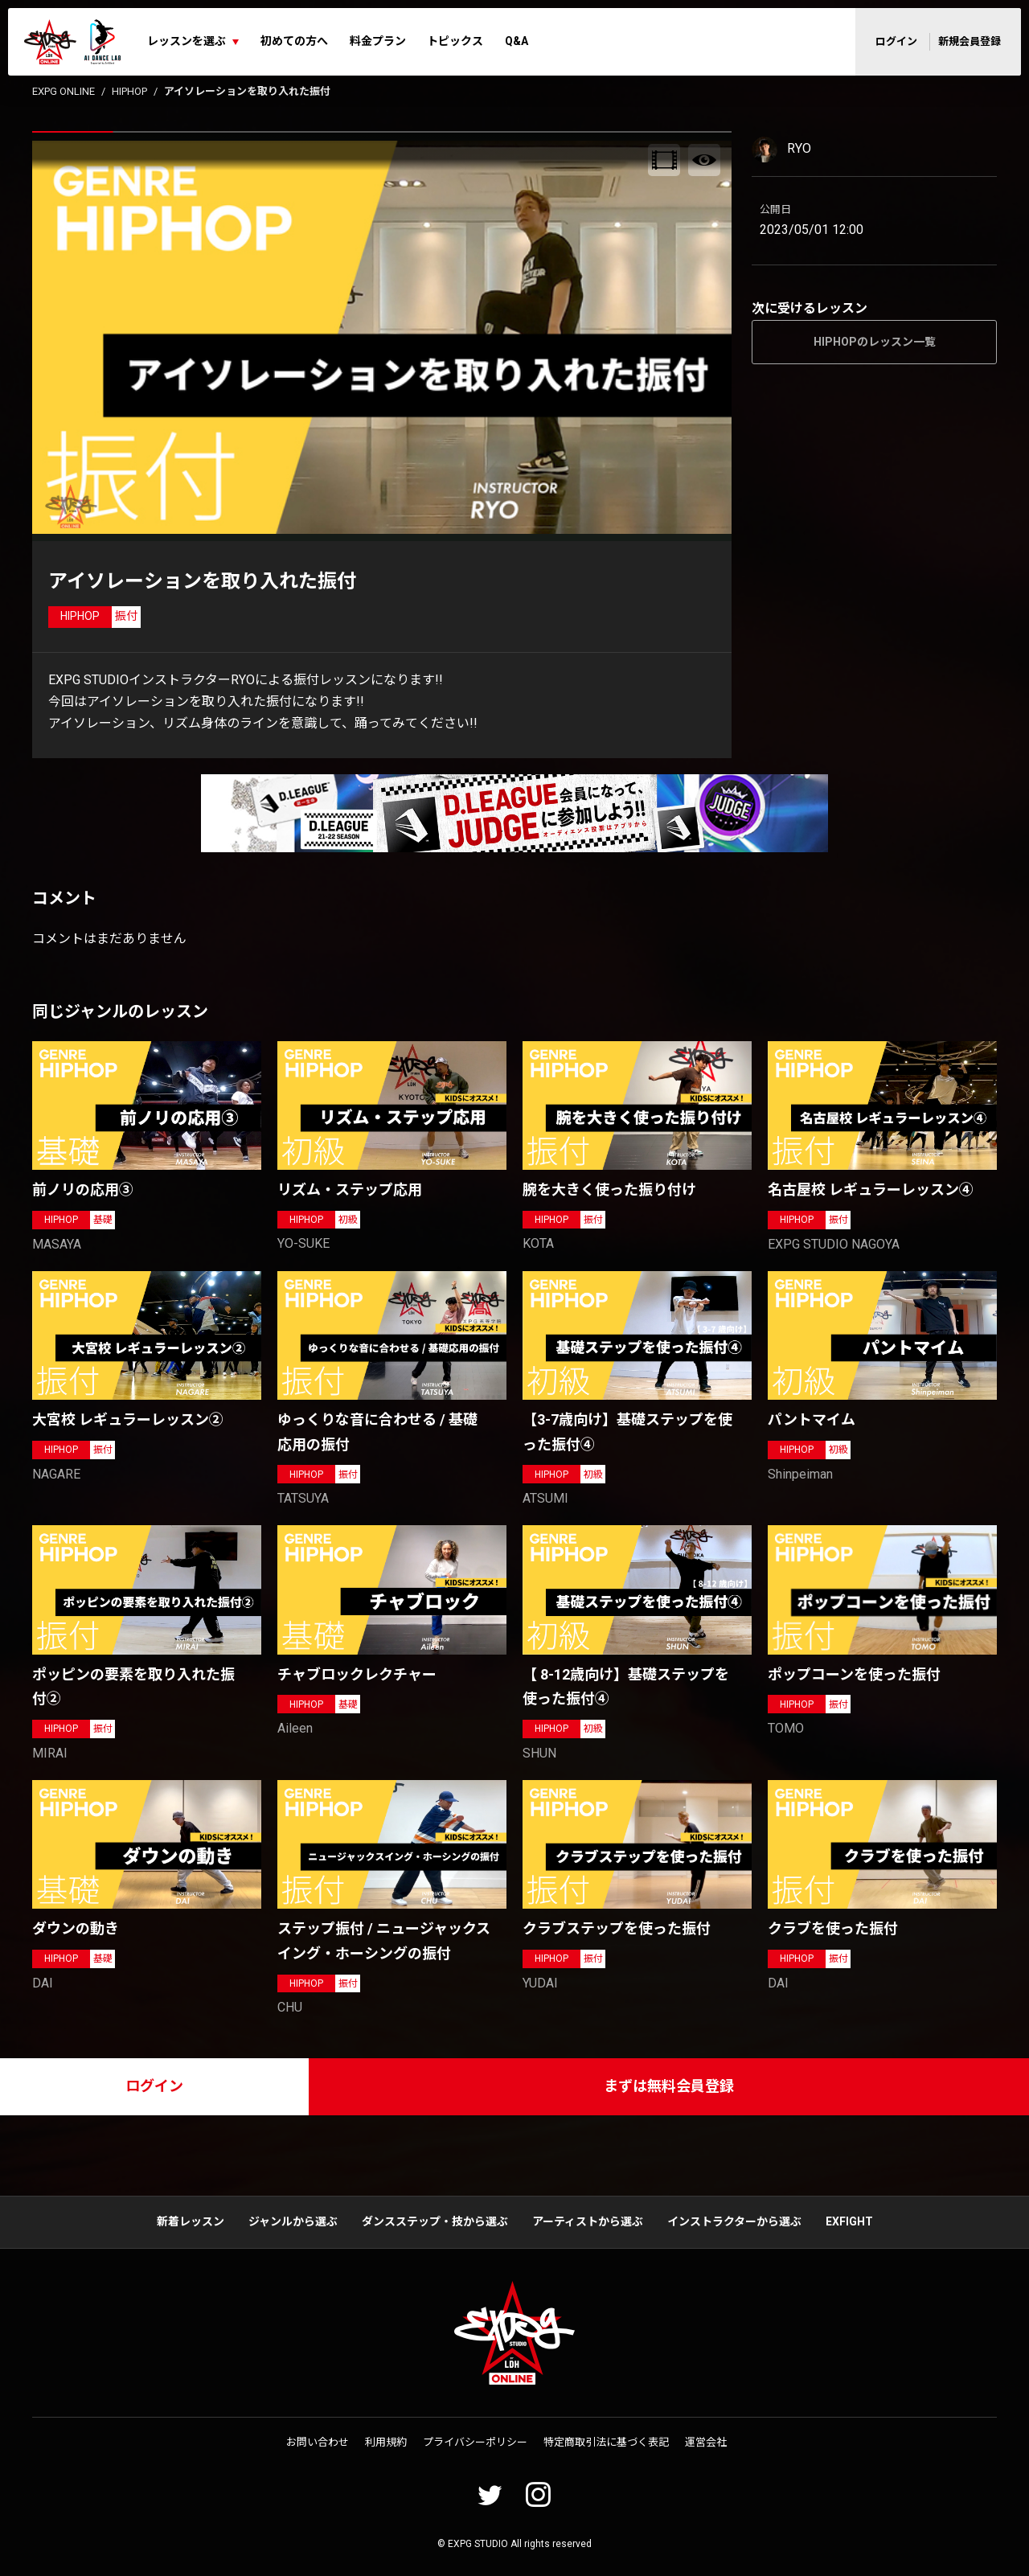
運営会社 (706, 2442)
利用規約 (386, 2442)
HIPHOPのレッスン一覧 (875, 341)
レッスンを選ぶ (186, 41)
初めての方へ (294, 41)
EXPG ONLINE (63, 91)
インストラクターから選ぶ (734, 2221)
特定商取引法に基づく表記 (606, 2442)
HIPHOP (129, 91)
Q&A (516, 41)
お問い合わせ (317, 2442)
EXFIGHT (849, 2221)
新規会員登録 (969, 41)
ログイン (896, 41)
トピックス (455, 41)
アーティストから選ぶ (587, 2221)
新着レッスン (190, 2221)
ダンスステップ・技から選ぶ (435, 2221)
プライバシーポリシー (475, 2442)
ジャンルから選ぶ (293, 2221)
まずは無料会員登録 (669, 2086)
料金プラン (378, 41)
